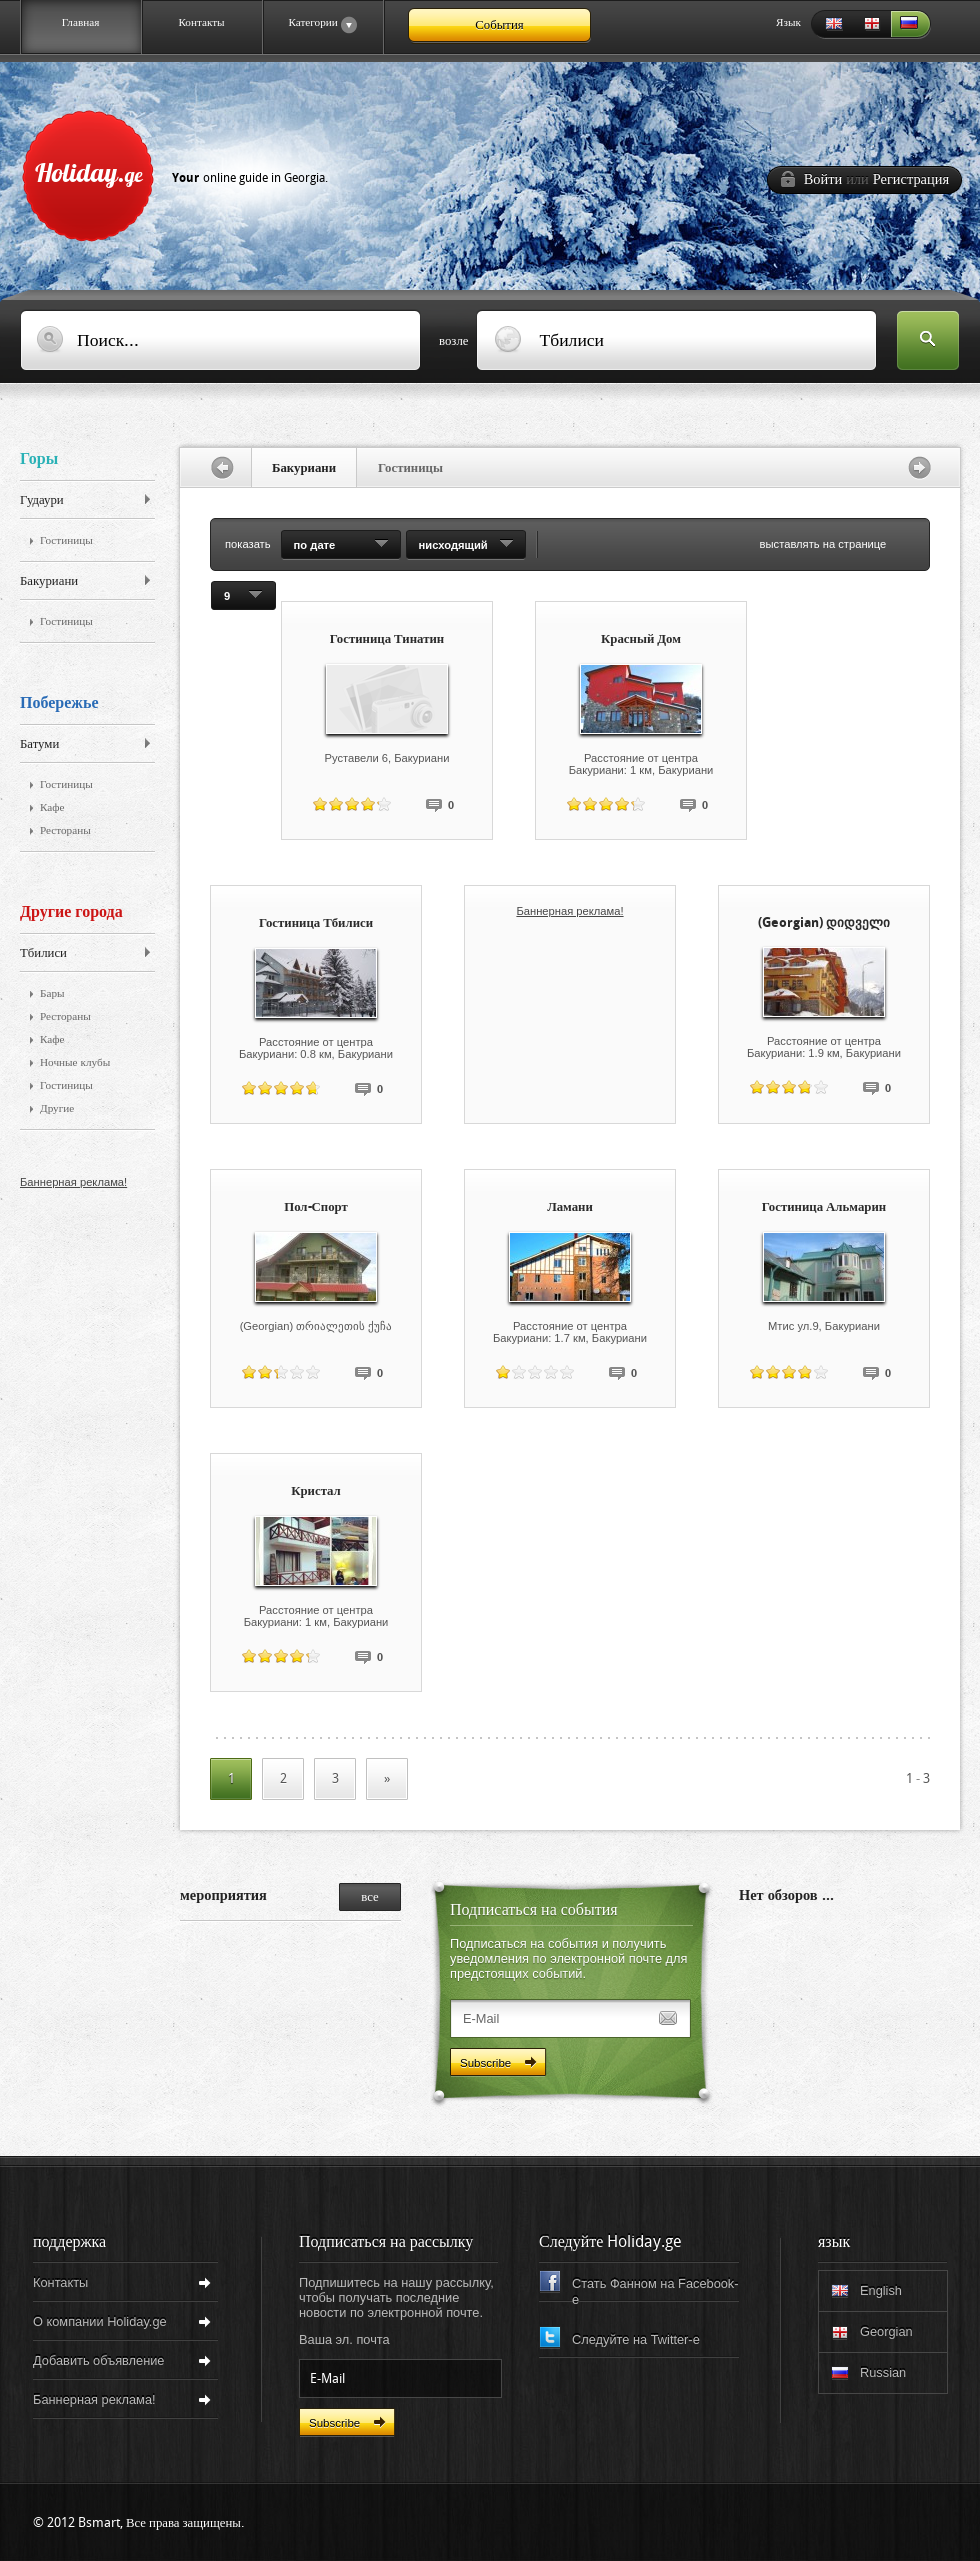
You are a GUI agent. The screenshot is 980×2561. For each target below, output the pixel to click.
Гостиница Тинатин (387, 638)
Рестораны (65, 830)
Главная (81, 22)
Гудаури (42, 499)
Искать (928, 342)
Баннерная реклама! (73, 1182)
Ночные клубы (75, 1062)
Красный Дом (641, 638)
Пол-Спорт (316, 1206)
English (831, 24)
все (369, 1896)
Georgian (871, 24)
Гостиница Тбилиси (316, 922)
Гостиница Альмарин (824, 1206)
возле (453, 340)
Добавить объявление (98, 2360)
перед (924, 467)
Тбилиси (43, 952)
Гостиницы (66, 540)
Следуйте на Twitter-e (636, 2339)
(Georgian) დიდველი (824, 922)
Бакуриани (49, 580)
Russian (911, 24)
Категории (309, 25)
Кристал (316, 1490)
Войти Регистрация (876, 179)
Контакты (201, 22)
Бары (52, 993)
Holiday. (181, 172)
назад (215, 467)
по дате (315, 545)
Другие (57, 1108)
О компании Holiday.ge (100, 2321)
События (499, 24)
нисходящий (453, 545)
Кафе (52, 807)
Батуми (39, 743)
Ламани (570, 1206)
